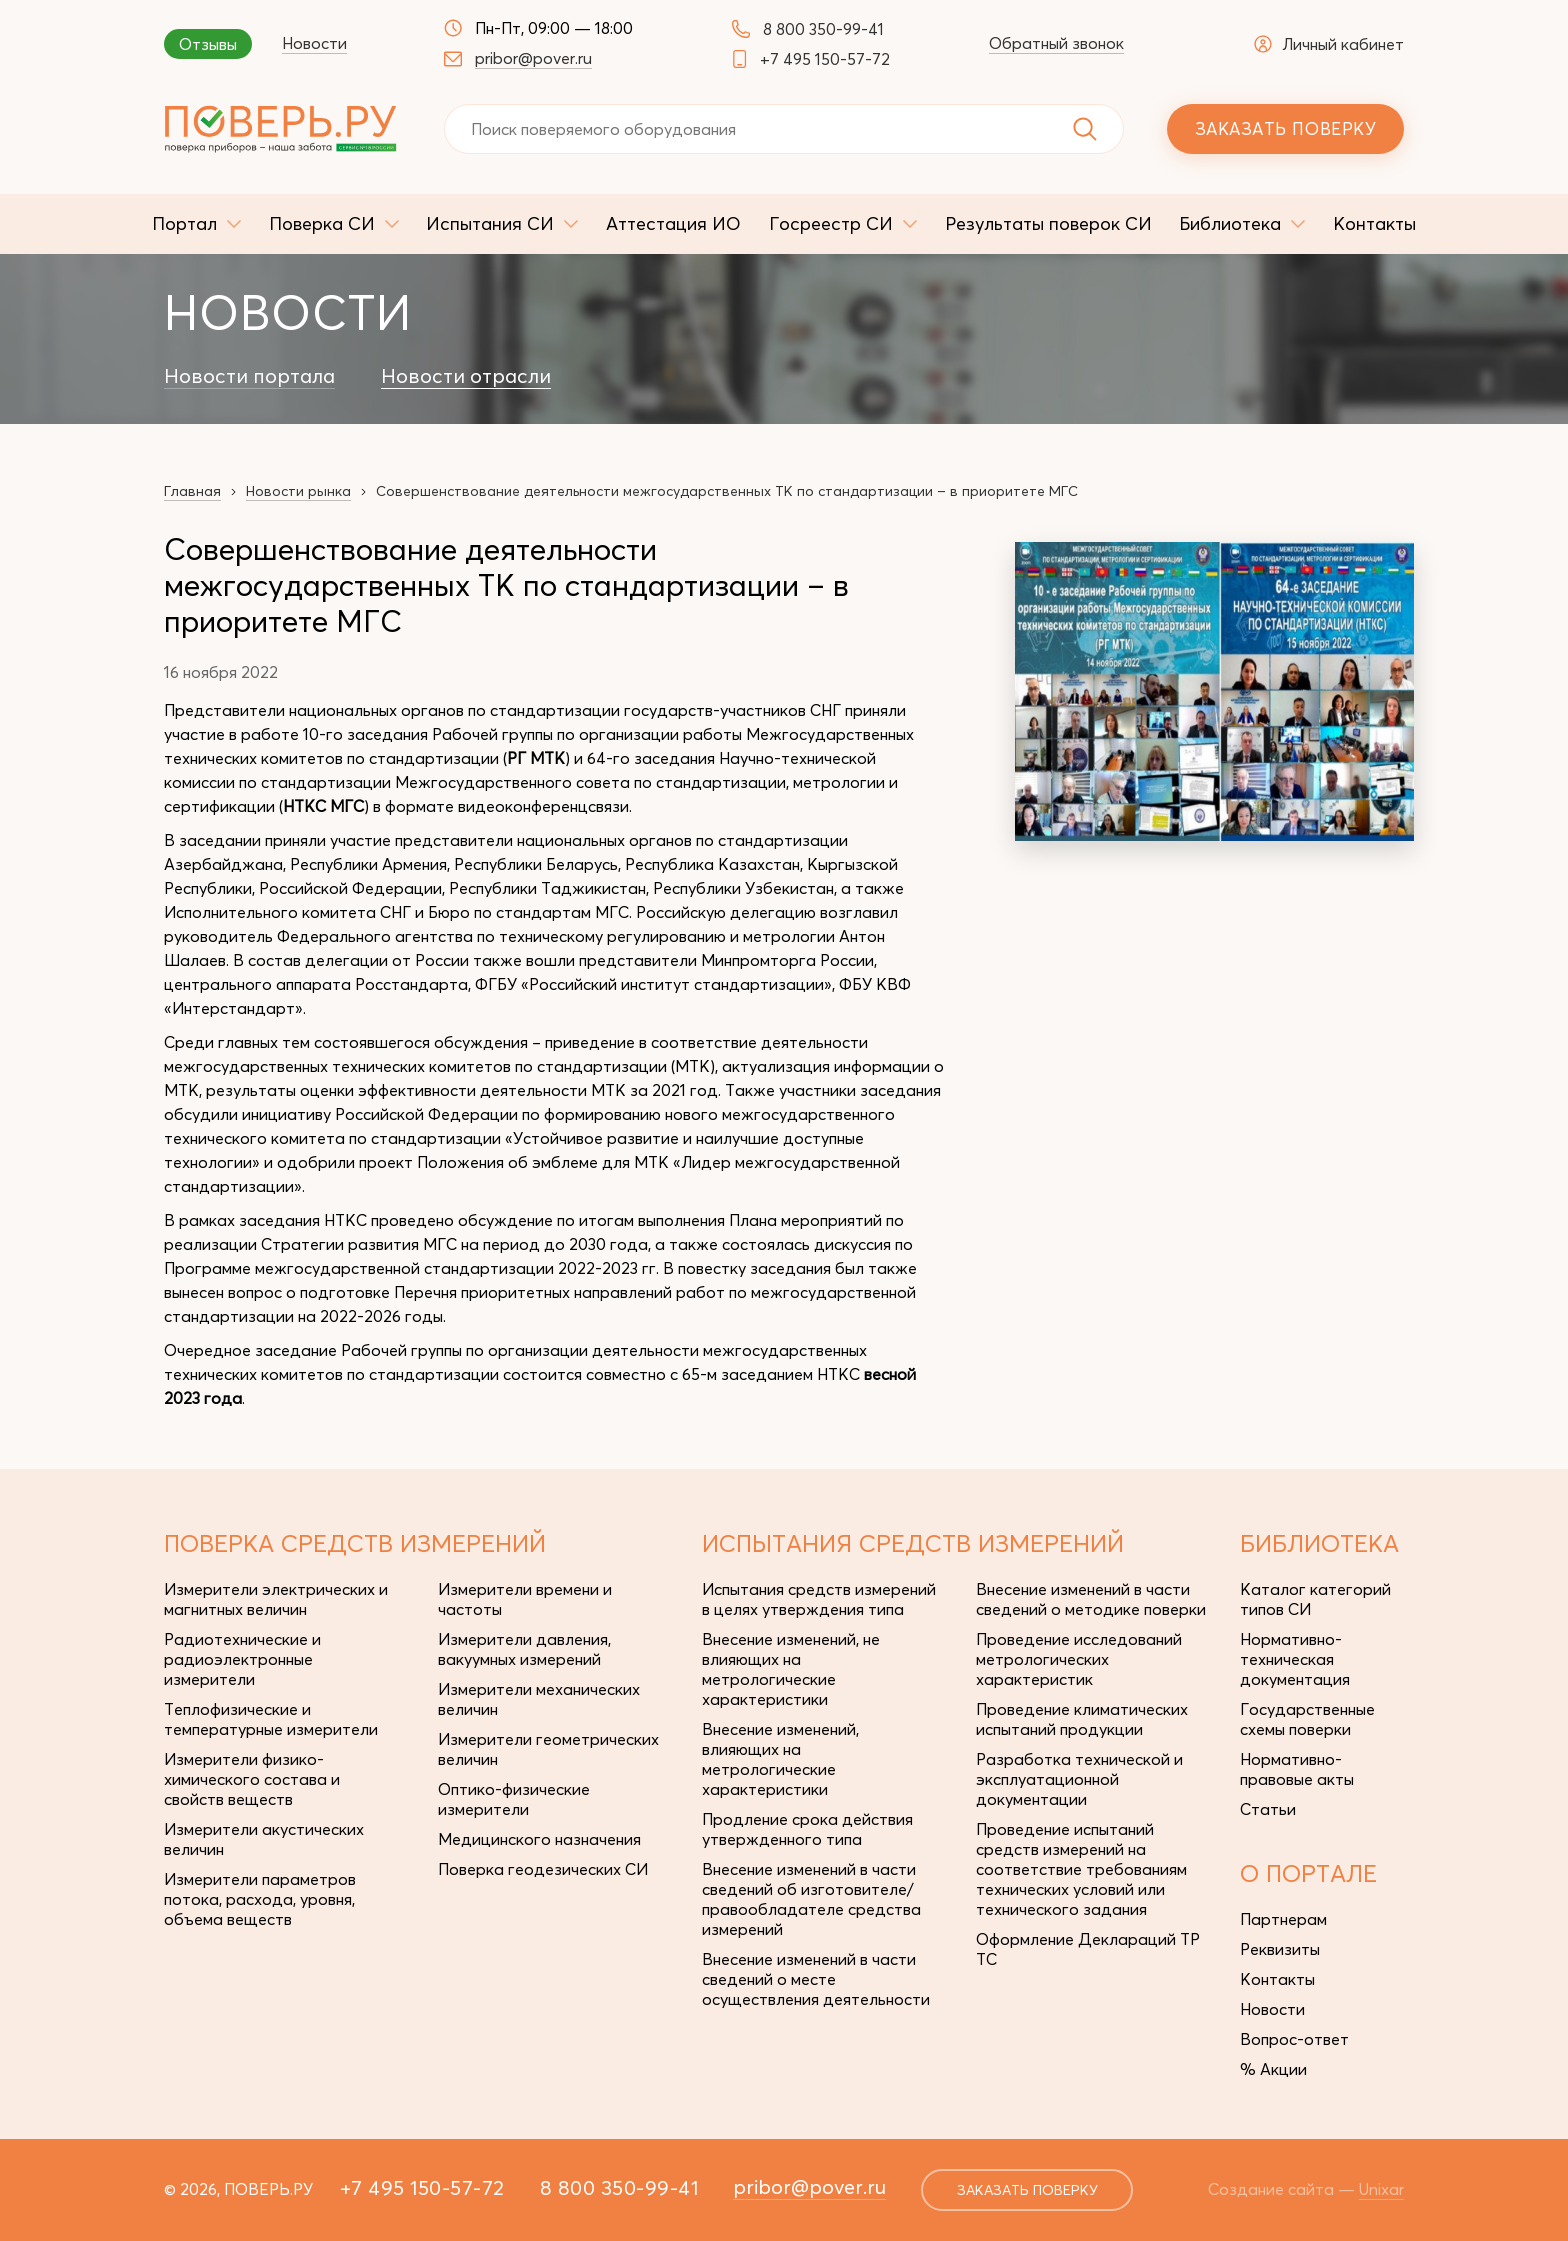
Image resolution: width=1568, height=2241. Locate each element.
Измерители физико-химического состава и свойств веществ (252, 1779)
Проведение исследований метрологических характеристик (1079, 1659)
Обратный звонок (1056, 43)
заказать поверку (1027, 2190)
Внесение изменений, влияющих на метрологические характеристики (780, 1759)
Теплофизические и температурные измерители (271, 1719)
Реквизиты (1280, 1949)
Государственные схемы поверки (1307, 1719)
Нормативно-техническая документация (1295, 1659)
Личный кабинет (1329, 44)
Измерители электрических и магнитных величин (276, 1599)
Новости (314, 43)
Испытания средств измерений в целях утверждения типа (819, 1599)
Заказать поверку (1285, 128)
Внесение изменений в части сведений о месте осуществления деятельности (816, 1979)
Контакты (1277, 1979)
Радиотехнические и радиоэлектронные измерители (242, 1659)
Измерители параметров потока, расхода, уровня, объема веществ (260, 1899)
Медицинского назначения (539, 1839)
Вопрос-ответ (1294, 2039)
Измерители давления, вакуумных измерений (524, 1649)
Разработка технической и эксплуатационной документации (1079, 1779)
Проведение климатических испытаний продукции (1082, 1719)
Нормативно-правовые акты (1297, 1769)
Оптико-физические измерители (514, 1799)
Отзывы (208, 44)
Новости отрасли (466, 376)
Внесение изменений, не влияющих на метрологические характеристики (791, 1669)
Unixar (1381, 2189)
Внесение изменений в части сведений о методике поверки (1091, 1599)
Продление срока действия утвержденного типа (807, 1829)
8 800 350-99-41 (823, 29)
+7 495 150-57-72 (825, 59)
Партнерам (1283, 1919)
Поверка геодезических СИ (543, 1869)
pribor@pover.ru (533, 58)
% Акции (1273, 2069)
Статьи (1268, 1809)
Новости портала (249, 376)
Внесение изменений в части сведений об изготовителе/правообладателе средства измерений (811, 1899)
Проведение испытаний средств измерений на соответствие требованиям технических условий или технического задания (1081, 1869)
